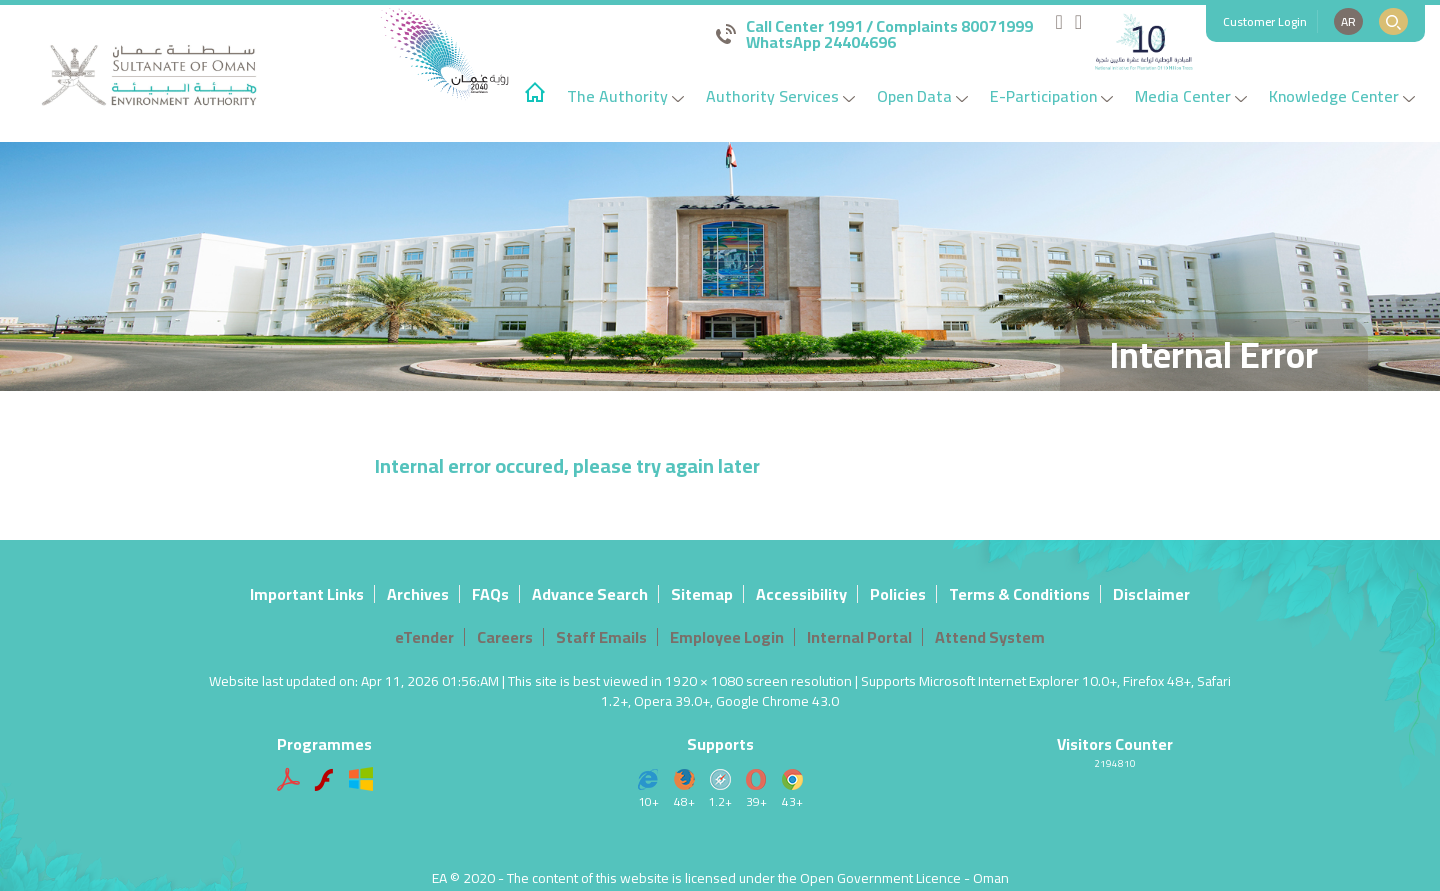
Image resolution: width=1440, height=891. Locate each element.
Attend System (990, 637)
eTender (424, 637)
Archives (418, 594)
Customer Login (1265, 21)
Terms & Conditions (1019, 594)
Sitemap (702, 594)
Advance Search (590, 594)
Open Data (922, 96)
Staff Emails (601, 637)
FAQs (490, 594)
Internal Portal (859, 637)
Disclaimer (1151, 594)
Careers (505, 637)
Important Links (307, 594)
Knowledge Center (1342, 96)
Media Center (1191, 96)
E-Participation (1051, 96)
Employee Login (727, 637)
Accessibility (801, 594)
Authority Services (780, 96)
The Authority (625, 96)
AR (1348, 21)
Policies (898, 594)
